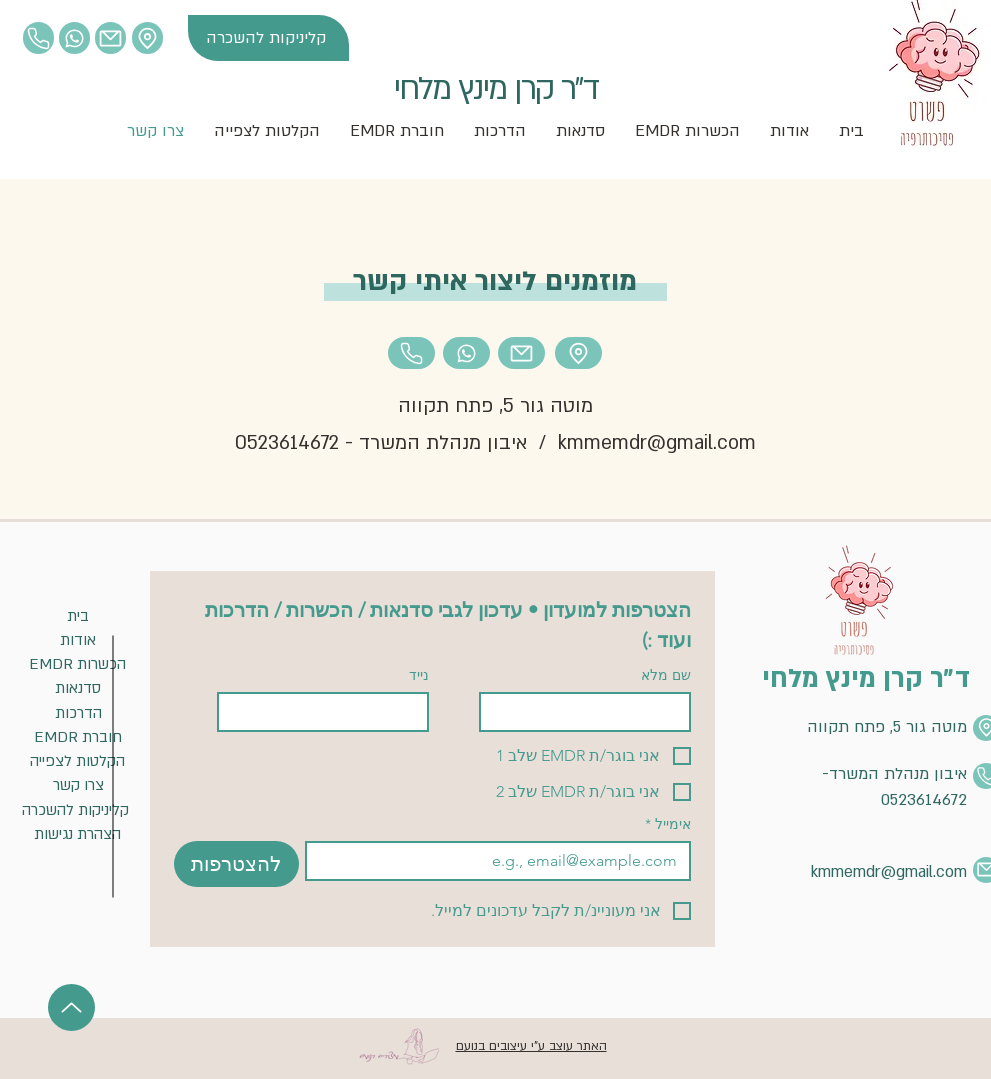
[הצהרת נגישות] (78, 834)
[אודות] (78, 640)
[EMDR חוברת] (78, 737)
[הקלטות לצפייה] (78, 761)
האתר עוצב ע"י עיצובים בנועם (531, 1046)
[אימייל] (504, 861)
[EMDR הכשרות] (78, 664)
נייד (419, 675)
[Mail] (110, 38)
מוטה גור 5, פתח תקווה (495, 406)
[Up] (71, 1007)
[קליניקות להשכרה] (268, 38)
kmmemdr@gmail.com (657, 443)
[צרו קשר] (78, 785)
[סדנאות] (78, 688)
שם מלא (666, 675)
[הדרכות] (78, 713)
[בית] (78, 616)
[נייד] (329, 712)
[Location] (38, 38)
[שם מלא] (591, 712)
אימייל (668, 824)
